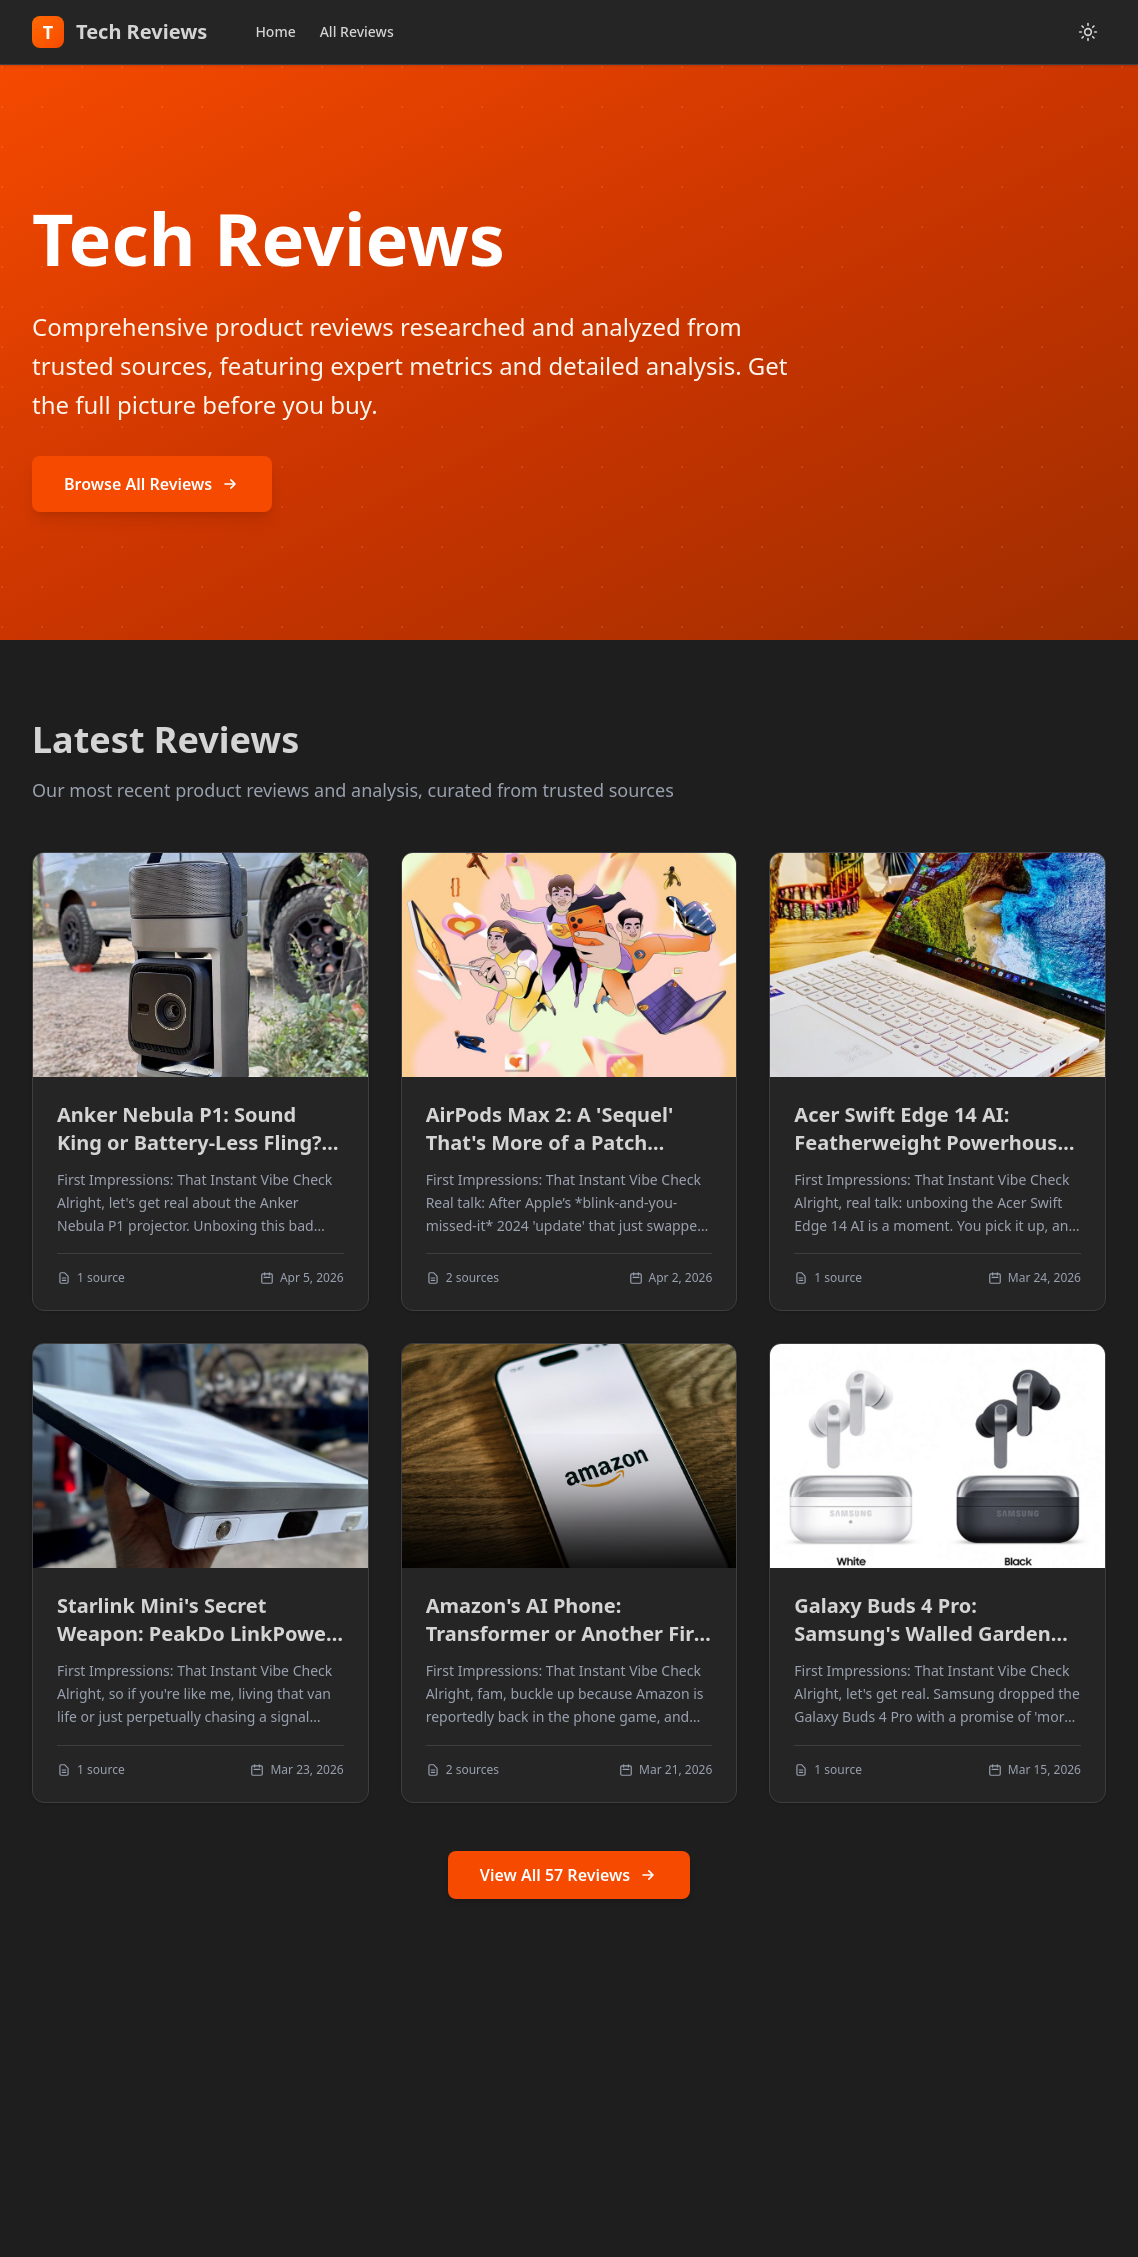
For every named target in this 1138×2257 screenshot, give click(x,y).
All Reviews (357, 31)
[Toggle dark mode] (1088, 32)
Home (275, 31)
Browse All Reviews (152, 484)
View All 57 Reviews (569, 1875)
